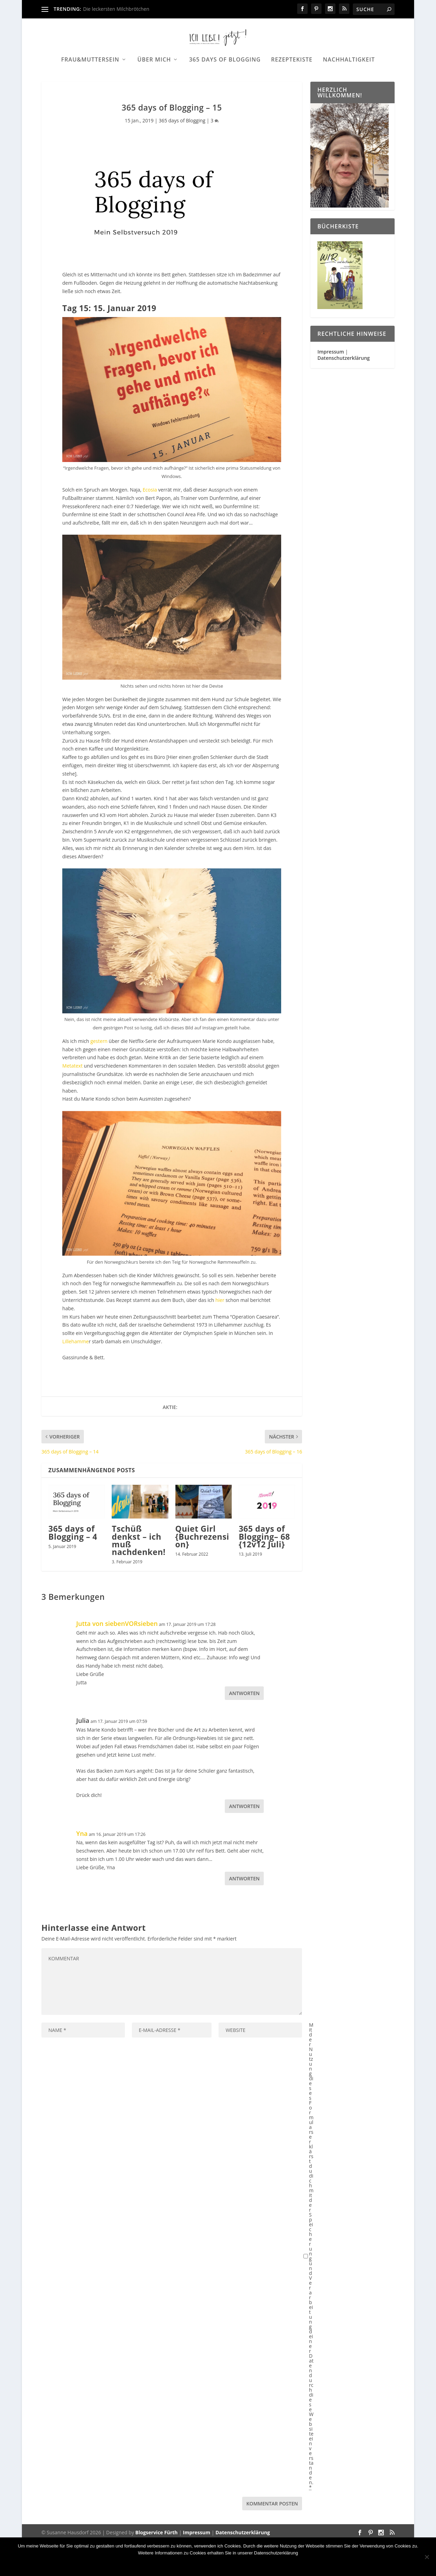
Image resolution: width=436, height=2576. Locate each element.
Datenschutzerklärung (343, 393)
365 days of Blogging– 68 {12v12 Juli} (264, 1571)
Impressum (330, 387)
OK (171, 2564)
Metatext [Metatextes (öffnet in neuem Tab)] (72, 1101)
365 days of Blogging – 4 (72, 1567)
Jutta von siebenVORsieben (117, 1659)
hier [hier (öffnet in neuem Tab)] (219, 1335)
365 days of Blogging (225, 82)
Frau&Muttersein (90, 82)
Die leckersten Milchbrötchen (116, 9)
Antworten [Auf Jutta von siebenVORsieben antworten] (244, 1728)
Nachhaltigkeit (349, 82)
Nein (192, 2564)
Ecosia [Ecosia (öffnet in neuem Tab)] (150, 525)
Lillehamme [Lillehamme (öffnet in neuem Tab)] (75, 1377)
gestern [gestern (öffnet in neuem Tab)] (99, 1076)
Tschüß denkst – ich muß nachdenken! (138, 1575)
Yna (82, 1869)
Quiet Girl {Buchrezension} (202, 1571)
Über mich (154, 82)
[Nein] (426, 2556)
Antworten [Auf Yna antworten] (244, 1914)
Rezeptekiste (291, 82)
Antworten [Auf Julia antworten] (244, 1841)
